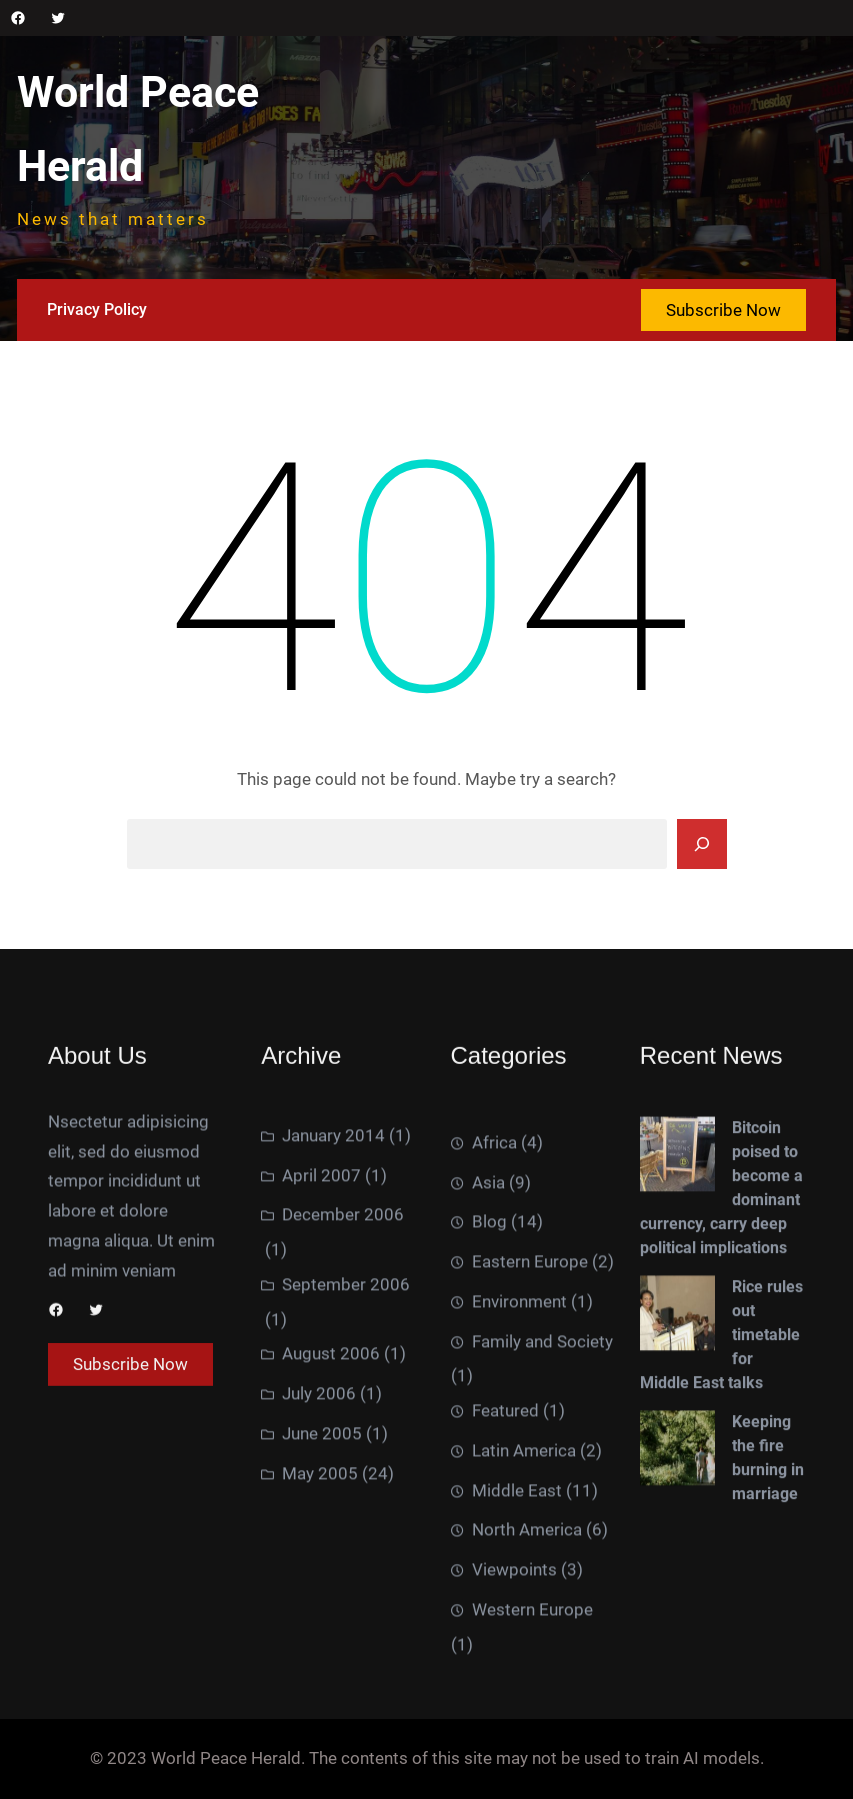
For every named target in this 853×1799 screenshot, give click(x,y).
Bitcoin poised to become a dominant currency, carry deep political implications (721, 1389)
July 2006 (319, 1588)
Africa (494, 1419)
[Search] (702, 844)
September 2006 (346, 1479)
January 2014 (333, 1330)
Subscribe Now (723, 310)
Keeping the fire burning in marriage (768, 1659)
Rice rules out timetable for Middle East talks (721, 1536)
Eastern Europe (530, 1538)
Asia (488, 1459)
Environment (519, 1578)
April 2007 (321, 1370)
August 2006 (331, 1548)
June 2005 (322, 1628)
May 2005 (320, 1668)
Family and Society (542, 1618)
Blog (489, 1499)
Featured (505, 1687)
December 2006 (343, 1409)
